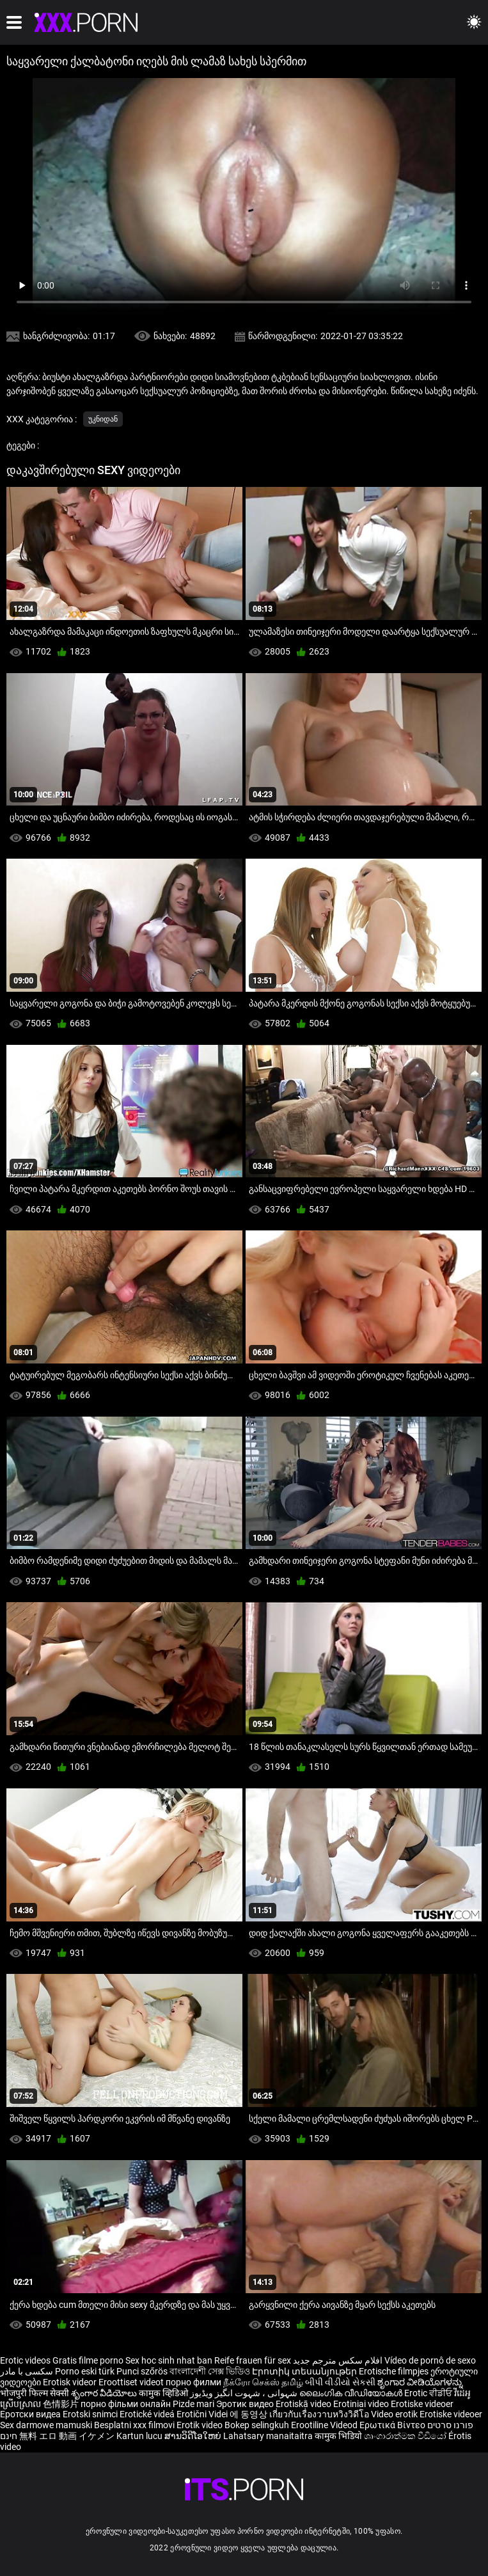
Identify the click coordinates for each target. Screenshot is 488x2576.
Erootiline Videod (325, 2425)
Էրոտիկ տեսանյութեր (305, 2371)
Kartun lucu (140, 2436)
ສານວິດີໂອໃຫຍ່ (193, 2436)
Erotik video (200, 2425)
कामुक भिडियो (339, 2436)
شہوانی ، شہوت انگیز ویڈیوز (244, 2393)
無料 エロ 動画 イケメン (66, 2436)
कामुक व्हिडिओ (164, 2393)
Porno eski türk (84, 2371)
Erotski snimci (91, 2414)
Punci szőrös (142, 2371)
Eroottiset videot (132, 2382)
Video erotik (395, 2414)
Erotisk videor (70, 2382)
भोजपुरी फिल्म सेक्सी (34, 2393)
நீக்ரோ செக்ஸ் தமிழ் (263, 2382)
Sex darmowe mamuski (46, 2425)
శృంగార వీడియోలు (105, 2393)
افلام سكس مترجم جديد (337, 2360)
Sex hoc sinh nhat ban (168, 2360)
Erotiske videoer (422, 2404)
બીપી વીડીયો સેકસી (340, 2382)
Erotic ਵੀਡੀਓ (429, 2393)
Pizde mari (193, 2404)
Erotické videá (148, 2414)
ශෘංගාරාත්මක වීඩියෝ (406, 2436)
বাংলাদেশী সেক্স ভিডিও (209, 2371)
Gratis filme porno (87, 2360)
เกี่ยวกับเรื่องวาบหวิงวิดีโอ (320, 2414)
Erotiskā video (304, 2404)
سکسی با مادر (26, 2371)
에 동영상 (249, 2414)
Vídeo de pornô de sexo (430, 2360)
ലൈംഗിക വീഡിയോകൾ (351, 2393)
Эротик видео (246, 2404)
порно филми (193, 2382)
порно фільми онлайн (126, 2404)
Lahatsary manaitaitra (269, 2436)
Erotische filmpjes (394, 2371)
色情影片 (62, 2404)
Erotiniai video (362, 2404)
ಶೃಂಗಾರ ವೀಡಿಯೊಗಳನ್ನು (419, 2382)
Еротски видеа (31, 2414)
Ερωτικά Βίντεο (393, 2425)
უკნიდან (103, 419)
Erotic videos (26, 2360)
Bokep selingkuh (256, 2425)
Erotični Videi (203, 2414)
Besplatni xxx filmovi (134, 2425)
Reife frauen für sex (252, 2360)
